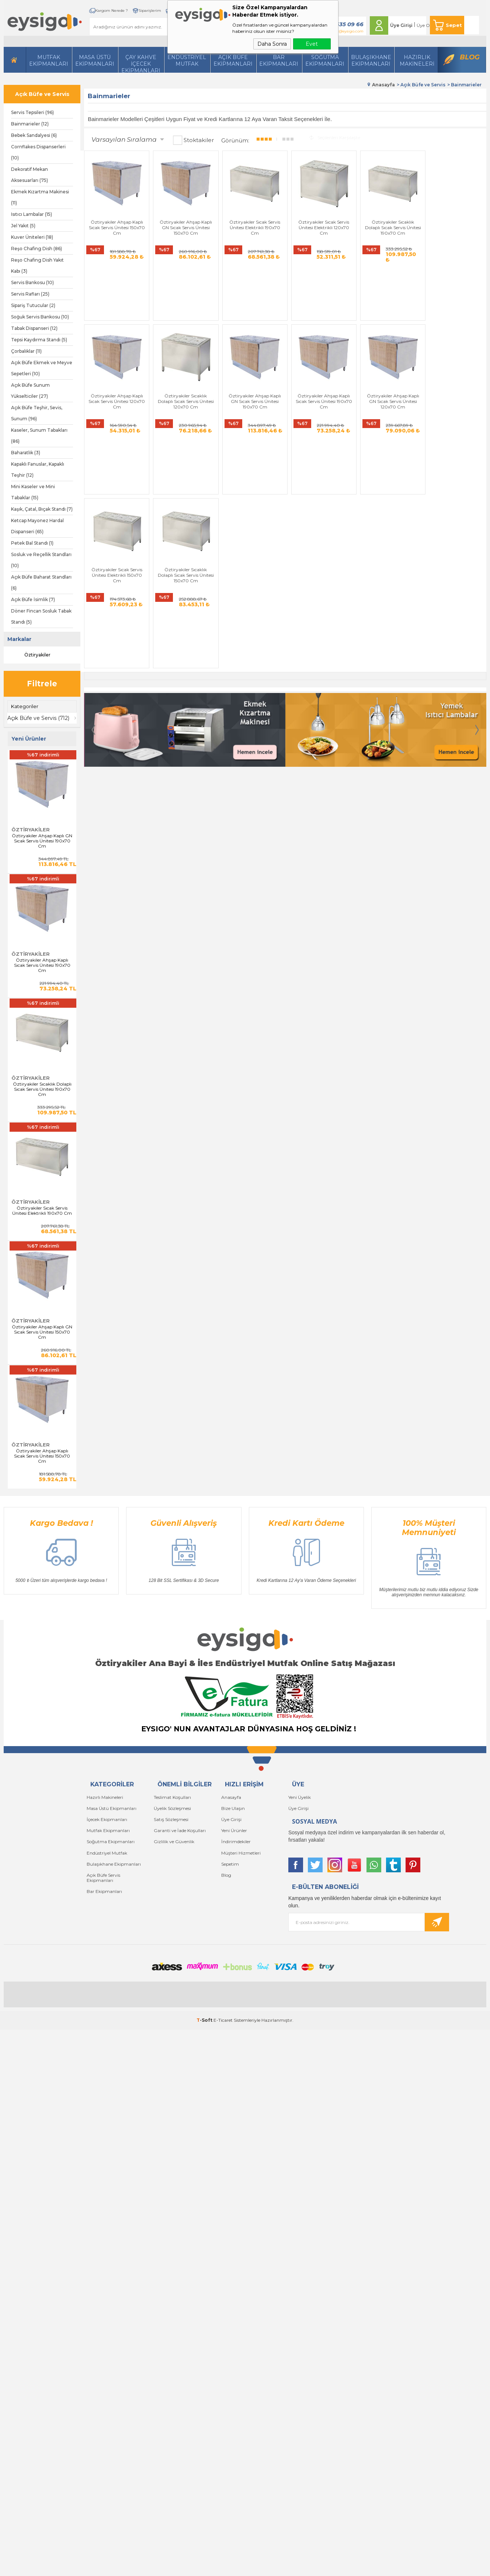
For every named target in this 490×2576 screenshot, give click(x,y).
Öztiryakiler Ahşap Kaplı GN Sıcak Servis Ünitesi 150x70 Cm (42, 1332)
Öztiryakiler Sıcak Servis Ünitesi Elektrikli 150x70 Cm (386, 362)
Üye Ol (423, 25)
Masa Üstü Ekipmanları (94, 60)
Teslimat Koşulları (172, 1797)
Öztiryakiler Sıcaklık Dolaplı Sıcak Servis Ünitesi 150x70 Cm (454, 362)
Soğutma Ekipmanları (324, 60)
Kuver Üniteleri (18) (32, 237)
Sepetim (230, 1863)
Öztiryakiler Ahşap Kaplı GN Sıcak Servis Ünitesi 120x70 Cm (319, 362)
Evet (312, 44)
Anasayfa (231, 1797)
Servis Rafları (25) (30, 294)
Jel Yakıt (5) (23, 225)
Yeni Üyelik (299, 1797)
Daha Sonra (272, 44)
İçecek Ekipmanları (107, 1819)
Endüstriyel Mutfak (186, 60)
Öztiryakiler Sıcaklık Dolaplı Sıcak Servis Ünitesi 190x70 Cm (42, 1089)
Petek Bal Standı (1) (32, 543)
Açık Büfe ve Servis (42, 94)
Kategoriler (24, 706)
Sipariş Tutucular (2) (33, 305)
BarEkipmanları (278, 60)
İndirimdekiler (236, 1841)
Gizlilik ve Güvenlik (174, 1841)
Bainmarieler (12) (30, 124)
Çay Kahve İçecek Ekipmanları (140, 63)
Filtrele (42, 683)
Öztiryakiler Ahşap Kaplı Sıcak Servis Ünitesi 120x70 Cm (454, 226)
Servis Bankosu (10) (32, 282)
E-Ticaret (223, 2020)
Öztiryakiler (31, 655)
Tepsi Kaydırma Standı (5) (39, 339)
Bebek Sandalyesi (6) (34, 135)
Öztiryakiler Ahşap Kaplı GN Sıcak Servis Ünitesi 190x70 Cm (42, 841)
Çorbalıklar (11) (26, 351)
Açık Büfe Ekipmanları (233, 60)
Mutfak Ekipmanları (48, 60)
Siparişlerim (148, 10)
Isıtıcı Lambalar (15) (31, 214)
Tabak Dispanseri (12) (34, 328)
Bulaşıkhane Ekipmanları (371, 60)
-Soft (205, 2020)
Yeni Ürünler (234, 1830)
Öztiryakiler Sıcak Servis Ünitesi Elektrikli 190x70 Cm (42, 1211)
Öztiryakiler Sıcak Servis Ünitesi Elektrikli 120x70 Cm (318, 226)
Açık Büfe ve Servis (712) (38, 718)
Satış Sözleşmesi (171, 1819)
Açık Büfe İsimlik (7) (33, 599)
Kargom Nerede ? (110, 10)
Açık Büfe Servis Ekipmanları (103, 1877)
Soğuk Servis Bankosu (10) (40, 317)
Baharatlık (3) (25, 452)
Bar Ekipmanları (104, 1891)
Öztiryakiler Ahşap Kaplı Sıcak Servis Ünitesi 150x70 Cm (42, 1456)
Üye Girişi (401, 25)
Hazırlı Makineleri (105, 1797)
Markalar (19, 639)
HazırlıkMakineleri (417, 60)
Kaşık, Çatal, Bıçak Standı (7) (42, 509)
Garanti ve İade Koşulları (180, 1830)
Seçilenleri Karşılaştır (335, 137)
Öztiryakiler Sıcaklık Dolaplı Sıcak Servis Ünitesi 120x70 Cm (116, 362)
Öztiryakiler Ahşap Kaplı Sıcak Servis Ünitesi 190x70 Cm (42, 965)
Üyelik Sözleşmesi (172, 1808)
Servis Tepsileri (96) (32, 112)
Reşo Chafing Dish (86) (36, 248)
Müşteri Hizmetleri (241, 1852)
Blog (470, 57)
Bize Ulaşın (233, 1808)
